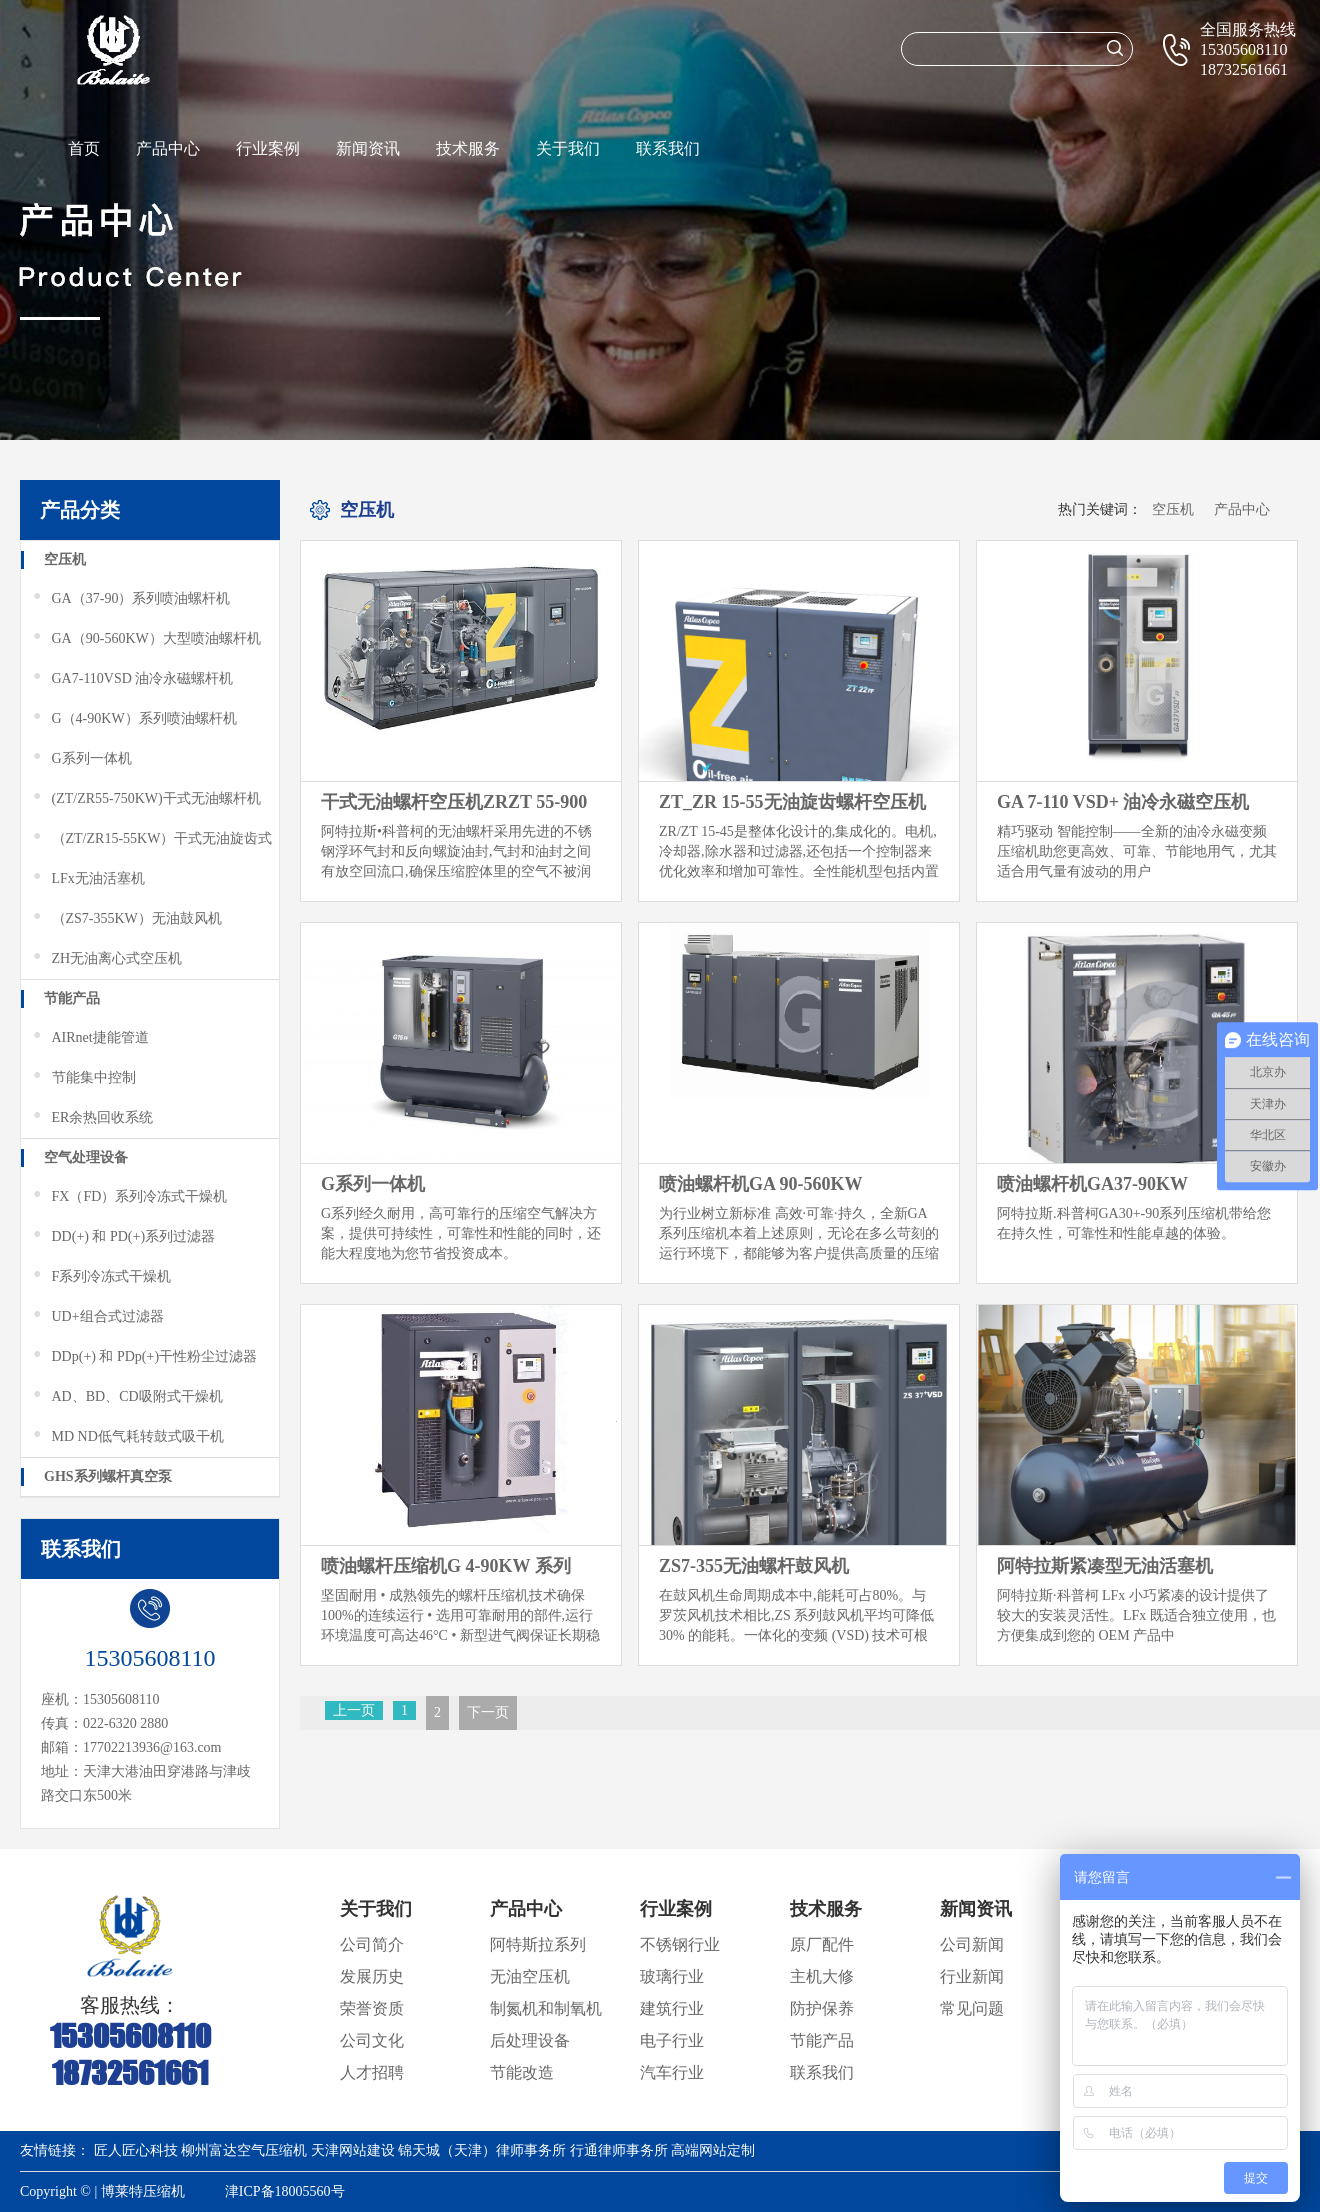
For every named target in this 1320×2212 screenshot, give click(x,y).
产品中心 (168, 148)
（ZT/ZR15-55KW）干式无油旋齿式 (151, 839)
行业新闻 (972, 1976)
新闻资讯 (368, 148)
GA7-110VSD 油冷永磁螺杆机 (132, 679)
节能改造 (522, 2072)
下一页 (488, 1712)
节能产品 (72, 998)
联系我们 (668, 148)
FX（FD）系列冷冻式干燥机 (129, 1197)
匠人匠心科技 (136, 2150)
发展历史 (372, 1976)
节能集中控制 (83, 1078)
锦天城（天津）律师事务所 (482, 2150)
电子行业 (672, 2040)
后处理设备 (530, 2040)
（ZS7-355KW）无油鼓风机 (126, 919)
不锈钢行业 (680, 1944)
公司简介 (372, 1944)
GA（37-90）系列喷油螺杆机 (130, 599)
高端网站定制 (713, 2150)
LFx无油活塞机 (88, 879)
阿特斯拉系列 (538, 1944)
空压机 (65, 559)
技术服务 (468, 148)
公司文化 (372, 2040)
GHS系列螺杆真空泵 (108, 1476)
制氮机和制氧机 (546, 2008)
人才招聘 (372, 2072)
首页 (84, 148)
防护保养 (822, 2008)
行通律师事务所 (619, 2150)
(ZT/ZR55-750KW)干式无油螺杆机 (146, 799)
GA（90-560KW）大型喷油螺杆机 (146, 639)
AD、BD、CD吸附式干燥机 (127, 1397)
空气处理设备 (86, 1157)
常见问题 (972, 2008)
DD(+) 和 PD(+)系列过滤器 (123, 1237)
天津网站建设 (353, 2150)
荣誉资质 (372, 2008)
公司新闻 (972, 1944)
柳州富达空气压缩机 (244, 2150)
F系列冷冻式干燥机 (101, 1277)
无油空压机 (530, 1976)
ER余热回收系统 (92, 1118)
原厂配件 (822, 1944)
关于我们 (568, 148)
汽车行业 (672, 2072)
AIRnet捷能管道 (90, 1038)
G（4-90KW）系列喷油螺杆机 (134, 719)
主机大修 (822, 1976)
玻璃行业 (672, 1976)
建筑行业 (672, 2008)
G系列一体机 (81, 759)
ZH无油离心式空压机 (106, 959)
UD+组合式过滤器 (97, 1317)
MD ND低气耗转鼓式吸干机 (127, 1437)
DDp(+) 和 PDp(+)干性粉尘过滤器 (144, 1357)
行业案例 (268, 148)
